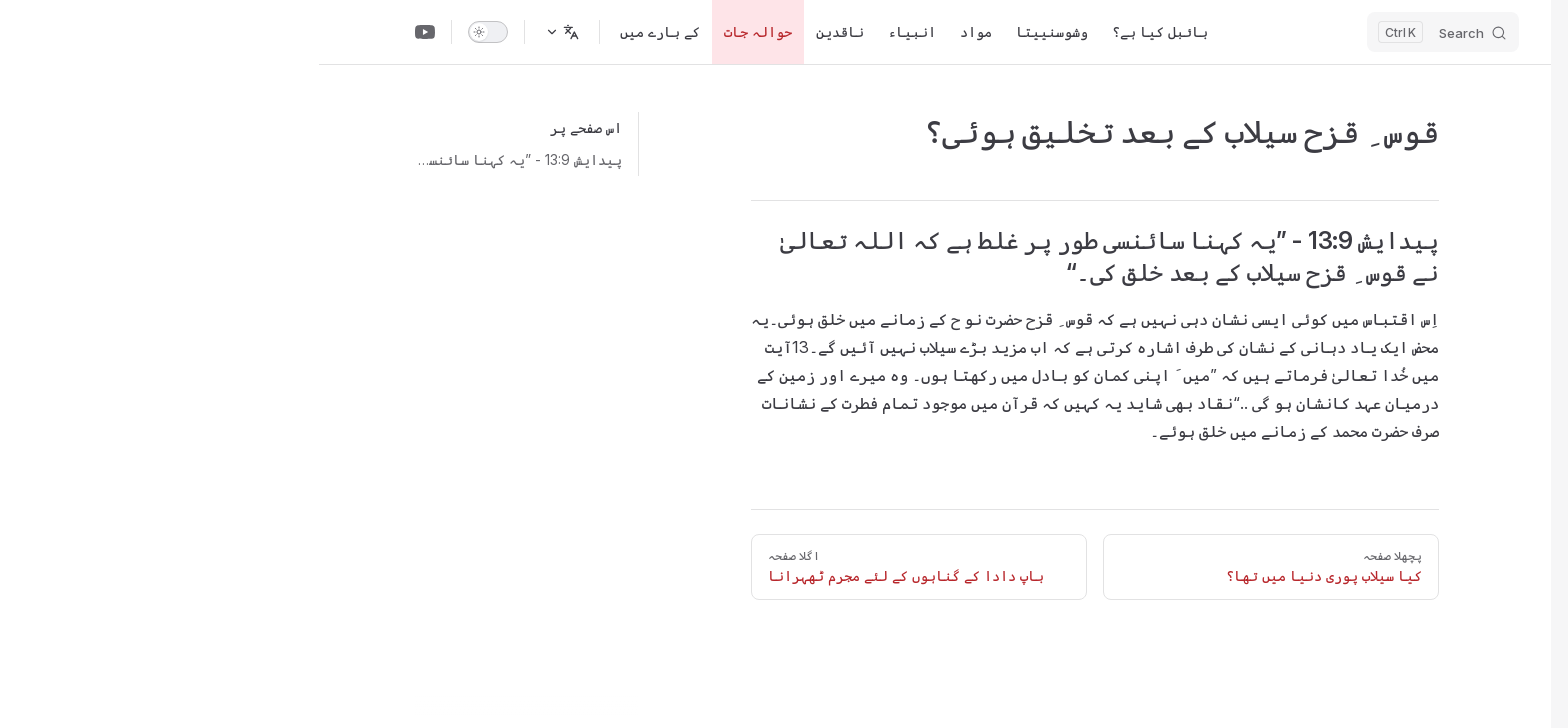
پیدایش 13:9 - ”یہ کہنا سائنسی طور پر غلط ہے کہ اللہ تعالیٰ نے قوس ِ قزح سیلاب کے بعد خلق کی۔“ (199, 159)
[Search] (1124, 32)
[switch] (169, 32)
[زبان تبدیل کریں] (243, 32)
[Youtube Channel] (106, 32)
